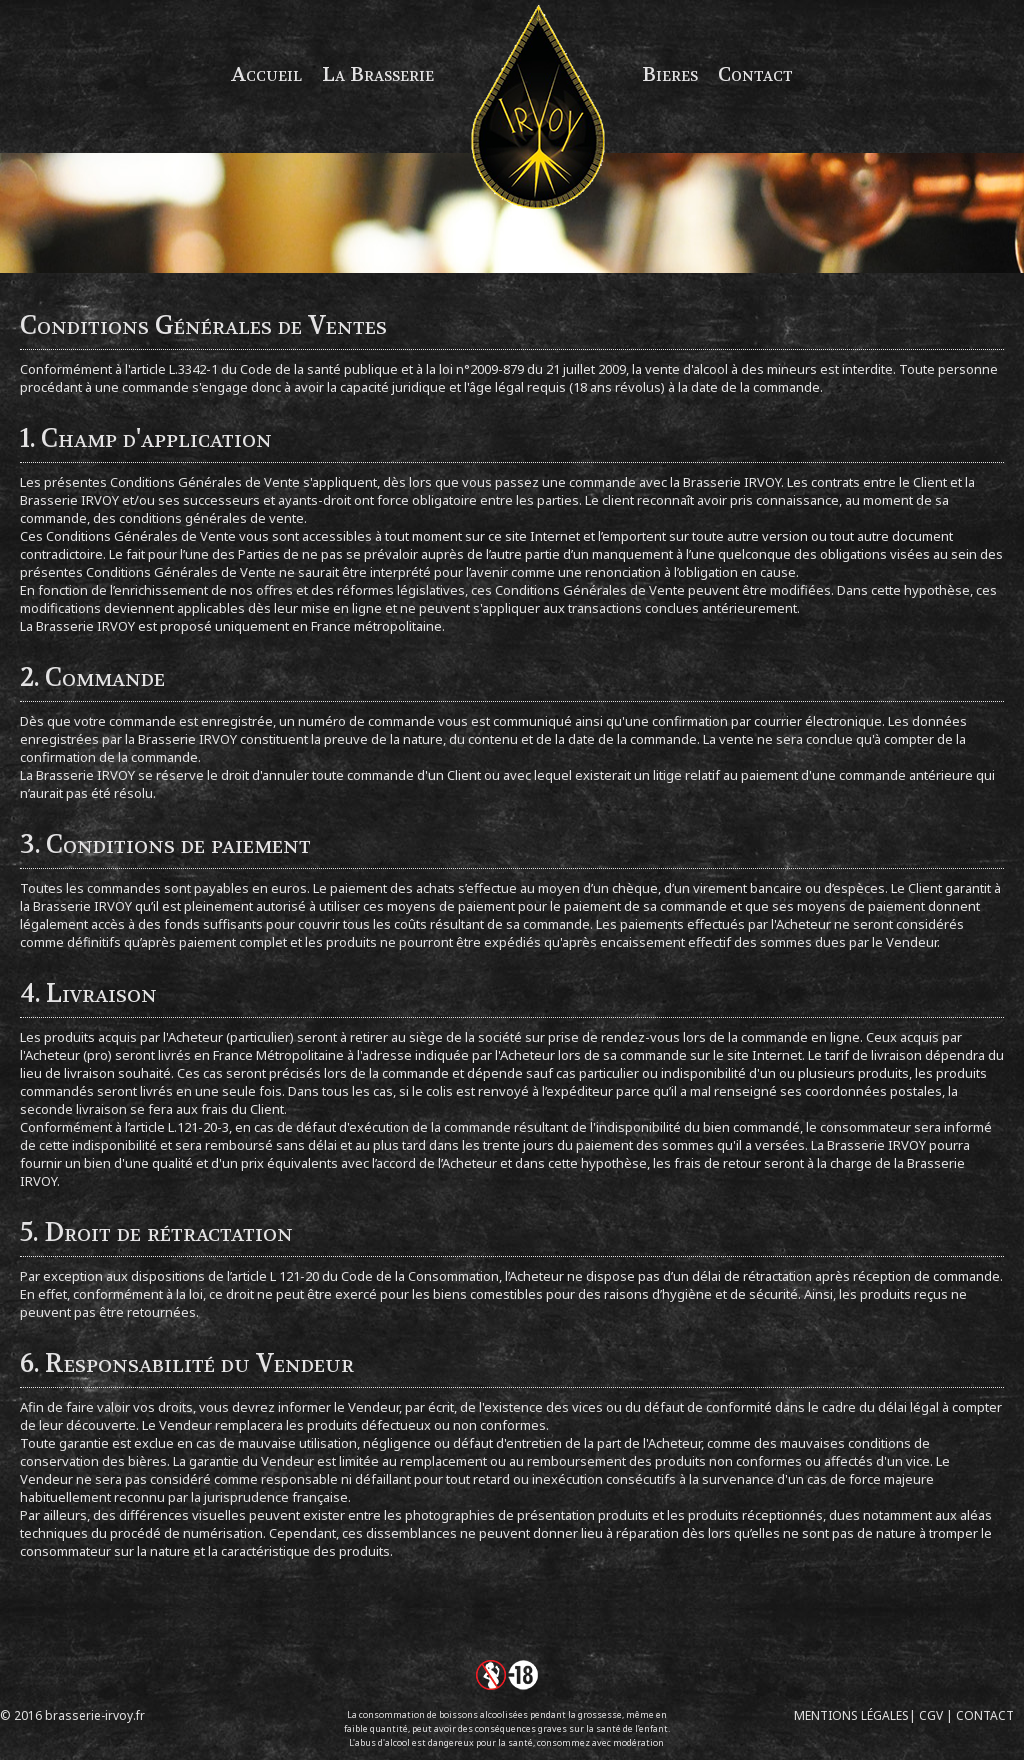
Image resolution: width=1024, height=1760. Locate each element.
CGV (931, 1715)
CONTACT (985, 1715)
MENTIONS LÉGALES (851, 1715)
